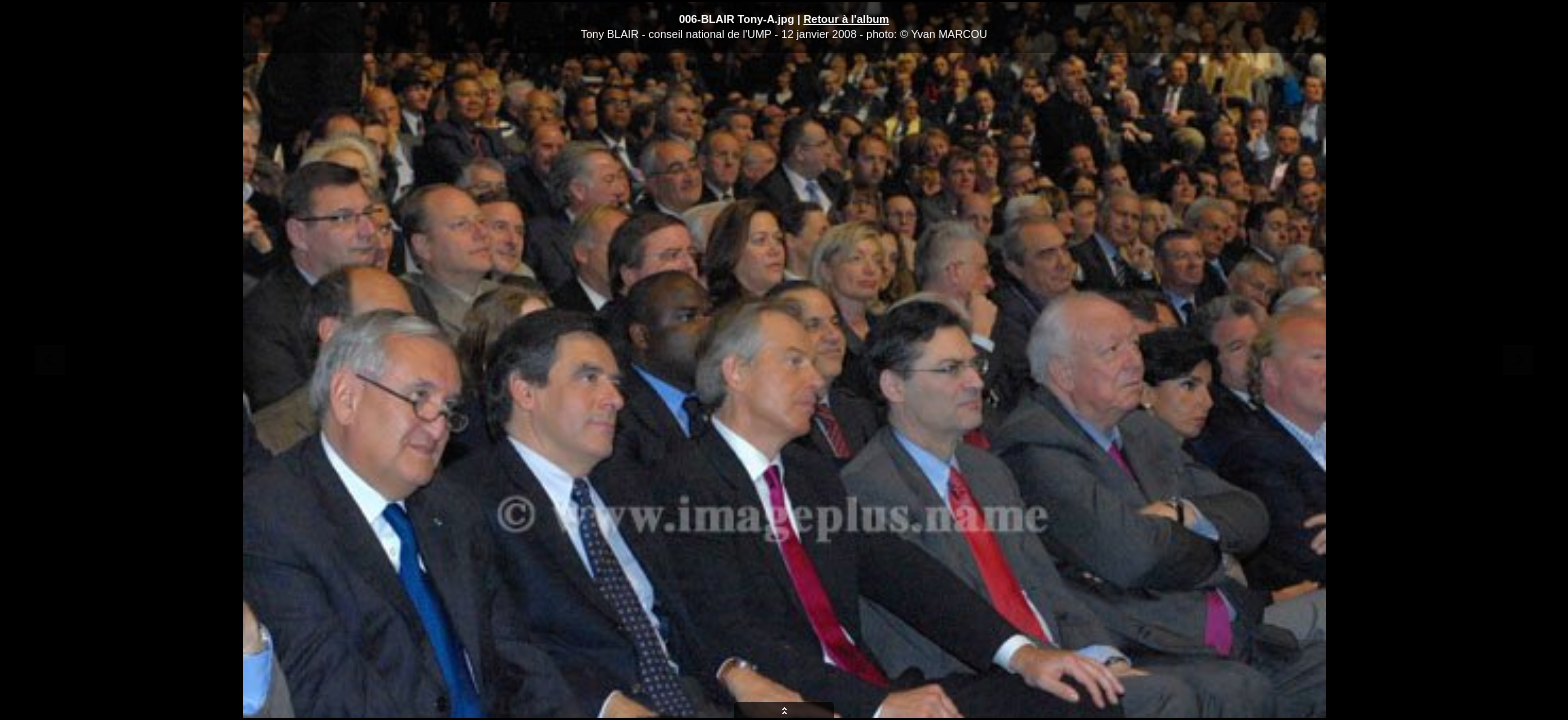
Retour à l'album (846, 19)
